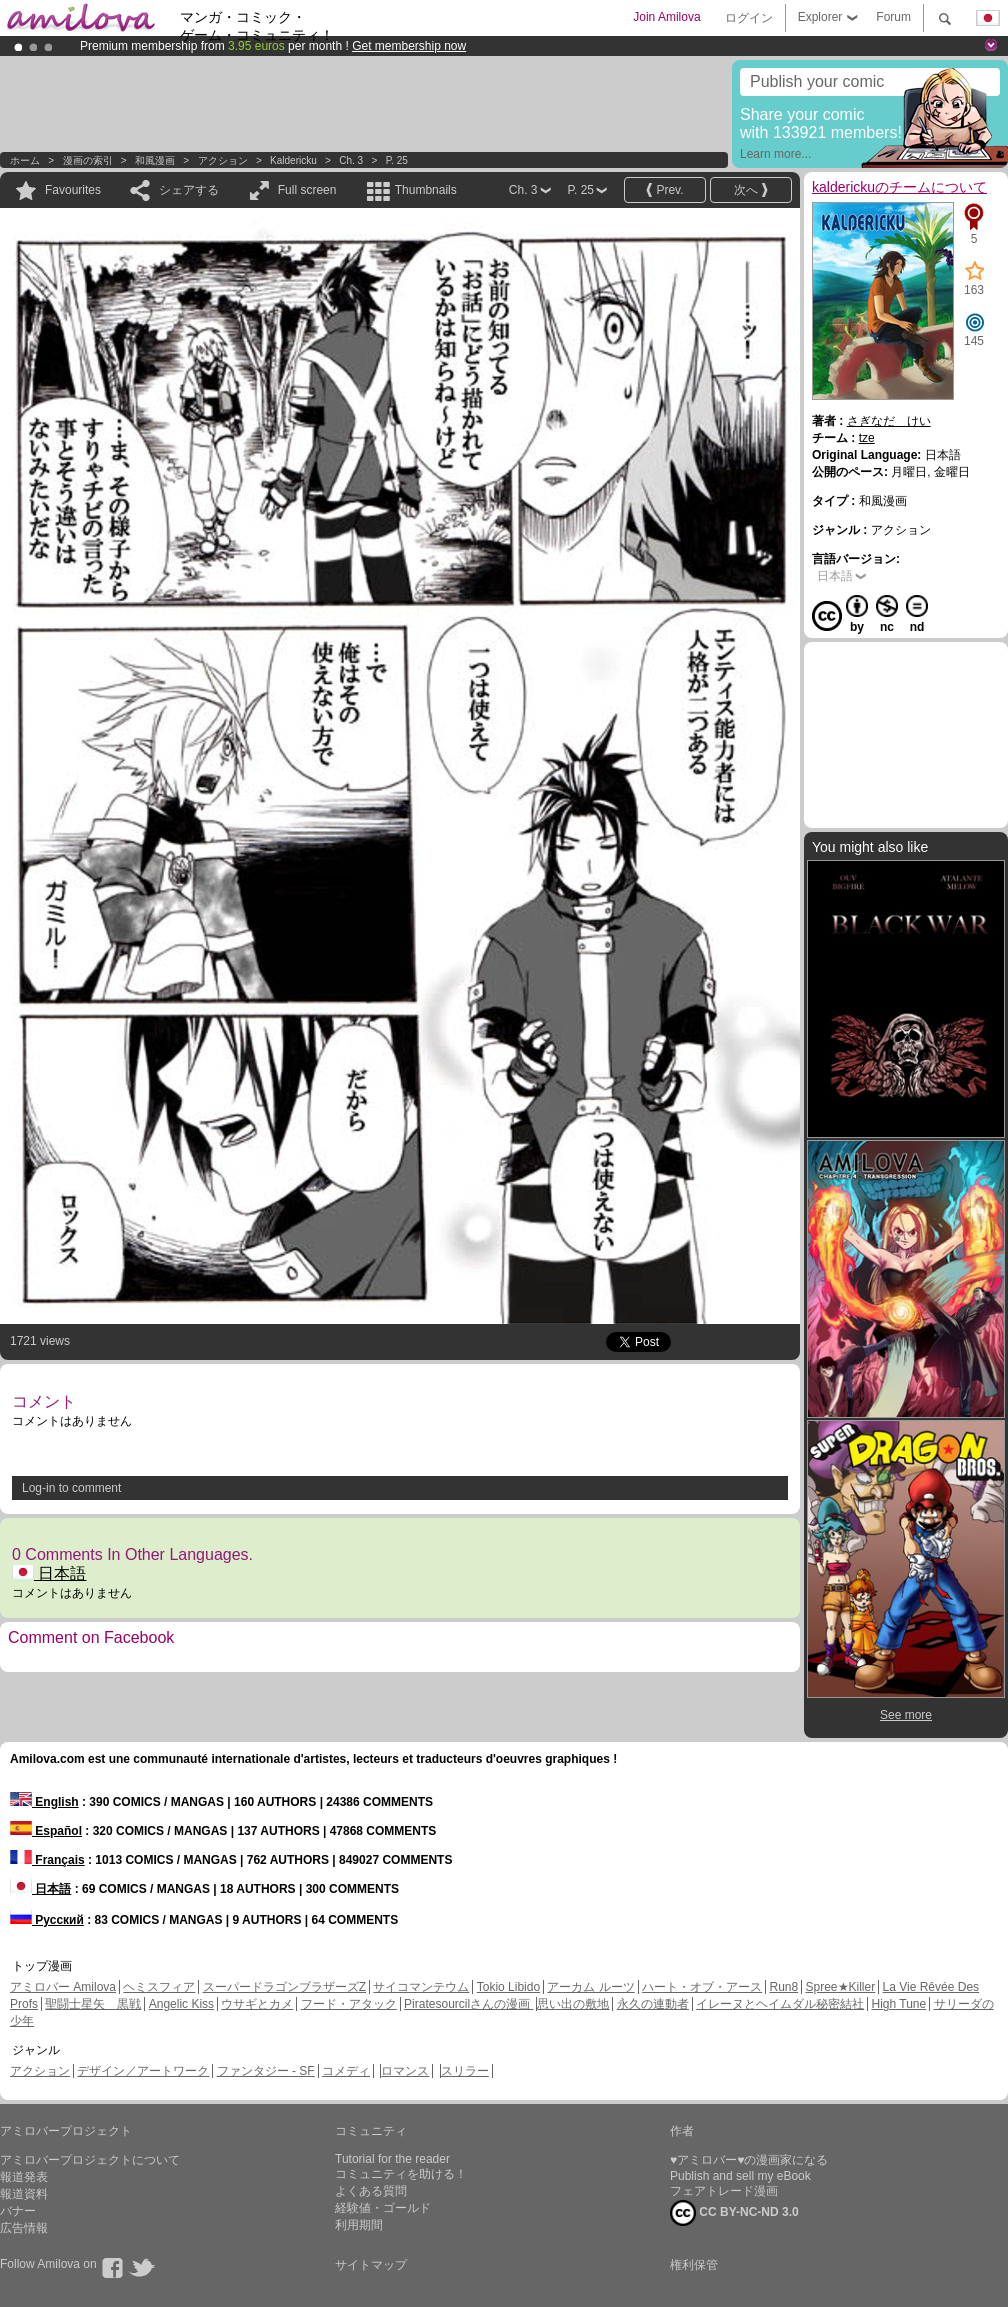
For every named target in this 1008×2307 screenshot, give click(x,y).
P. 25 (397, 160)
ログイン (749, 18)
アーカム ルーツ (590, 1987)
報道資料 (24, 2194)
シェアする (189, 190)
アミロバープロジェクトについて (90, 2160)
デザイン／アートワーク (143, 2071)
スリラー (465, 2071)
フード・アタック (349, 2004)
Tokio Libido (508, 1987)
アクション (223, 160)
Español (46, 1831)
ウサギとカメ (257, 2004)
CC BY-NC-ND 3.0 (734, 2213)
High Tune (899, 2004)
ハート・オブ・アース (702, 1987)
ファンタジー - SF (266, 2071)
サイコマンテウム (421, 1987)
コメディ (346, 2071)
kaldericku (293, 160)
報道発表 (24, 2177)
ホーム (25, 160)
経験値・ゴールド (383, 2208)
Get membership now (409, 46)
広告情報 (24, 2228)
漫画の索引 (88, 160)
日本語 (49, 1573)
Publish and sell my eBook (740, 2176)
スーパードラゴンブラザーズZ (284, 1987)
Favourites (73, 190)
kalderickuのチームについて (899, 187)
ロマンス (405, 2071)
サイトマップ (371, 2265)
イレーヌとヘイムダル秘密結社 (780, 2004)
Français (47, 1860)
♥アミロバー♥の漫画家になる (749, 2160)
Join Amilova (666, 17)
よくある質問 (371, 2191)
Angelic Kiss (181, 2004)
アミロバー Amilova (63, 1987)
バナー (18, 2211)
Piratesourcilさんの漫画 (468, 2004)
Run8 (783, 1987)
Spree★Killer (841, 1987)
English (44, 1802)
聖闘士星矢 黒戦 (93, 2004)
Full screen (307, 190)
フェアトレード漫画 (724, 2191)
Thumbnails (426, 190)
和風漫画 (155, 160)
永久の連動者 (653, 2004)
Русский (47, 1920)
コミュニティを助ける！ (401, 2174)
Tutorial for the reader (392, 2159)
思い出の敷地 (573, 2004)
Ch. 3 (351, 160)
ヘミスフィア (159, 1987)
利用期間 (359, 2225)
